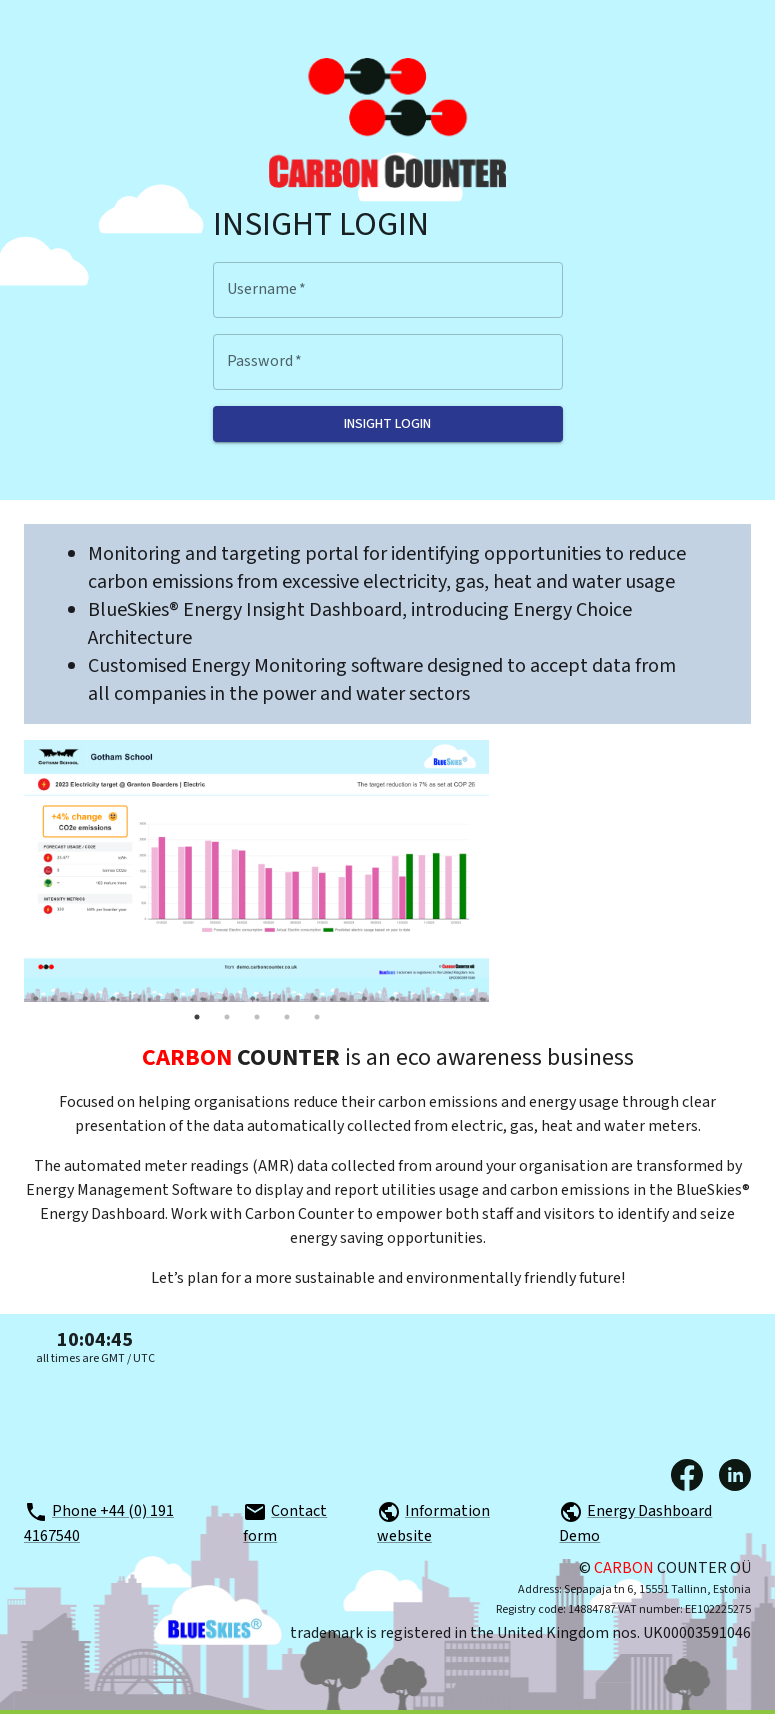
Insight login (387, 424)
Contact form (285, 1523)
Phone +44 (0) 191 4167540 (99, 1523)
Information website (433, 1523)
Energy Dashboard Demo (635, 1523)
